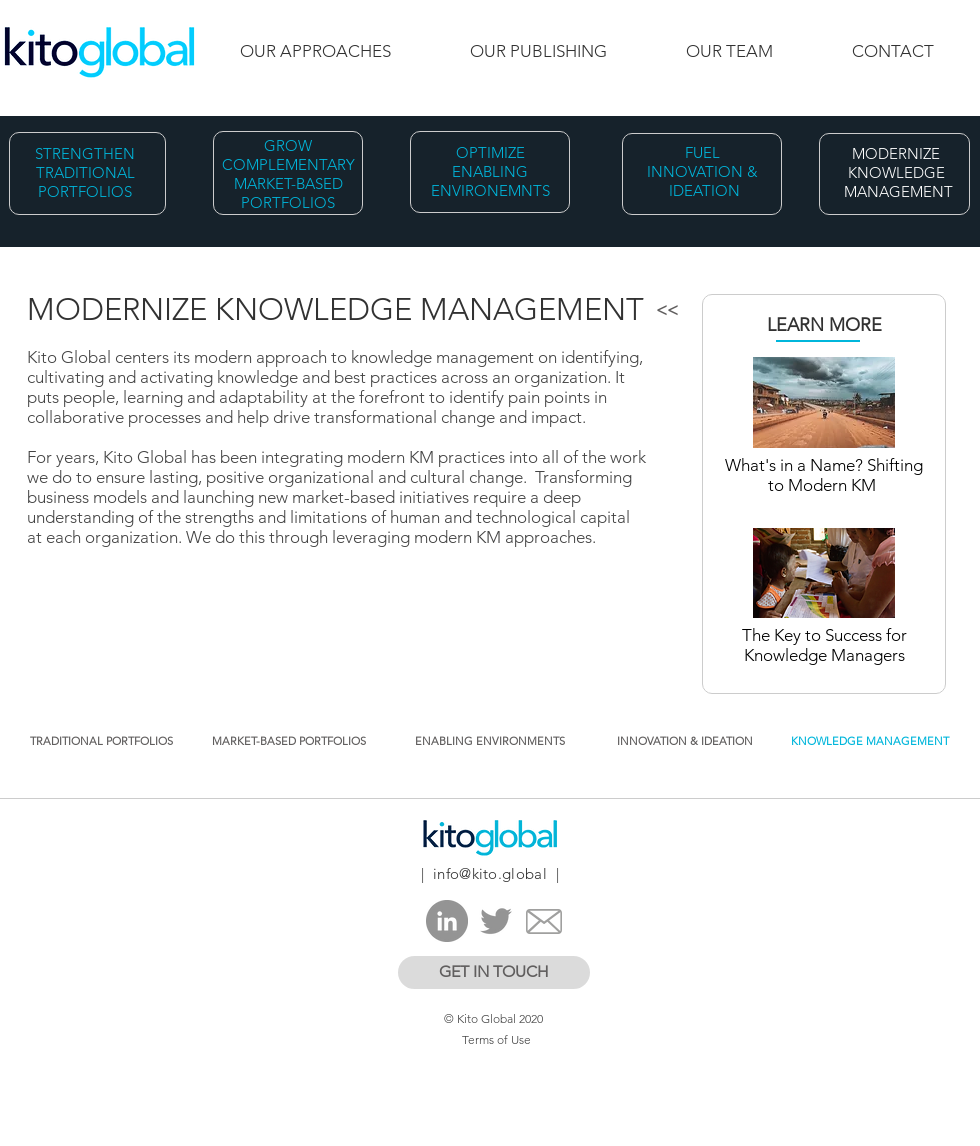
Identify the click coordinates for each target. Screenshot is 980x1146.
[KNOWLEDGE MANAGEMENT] (870, 742)
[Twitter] (496, 921)
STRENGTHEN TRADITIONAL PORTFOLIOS (85, 172)
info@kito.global (490, 873)
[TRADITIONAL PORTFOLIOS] (101, 742)
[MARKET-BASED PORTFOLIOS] (289, 742)
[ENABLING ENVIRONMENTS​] (489, 742)
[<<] (666, 311)
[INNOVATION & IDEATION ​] (686, 742)
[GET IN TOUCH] (494, 972)
